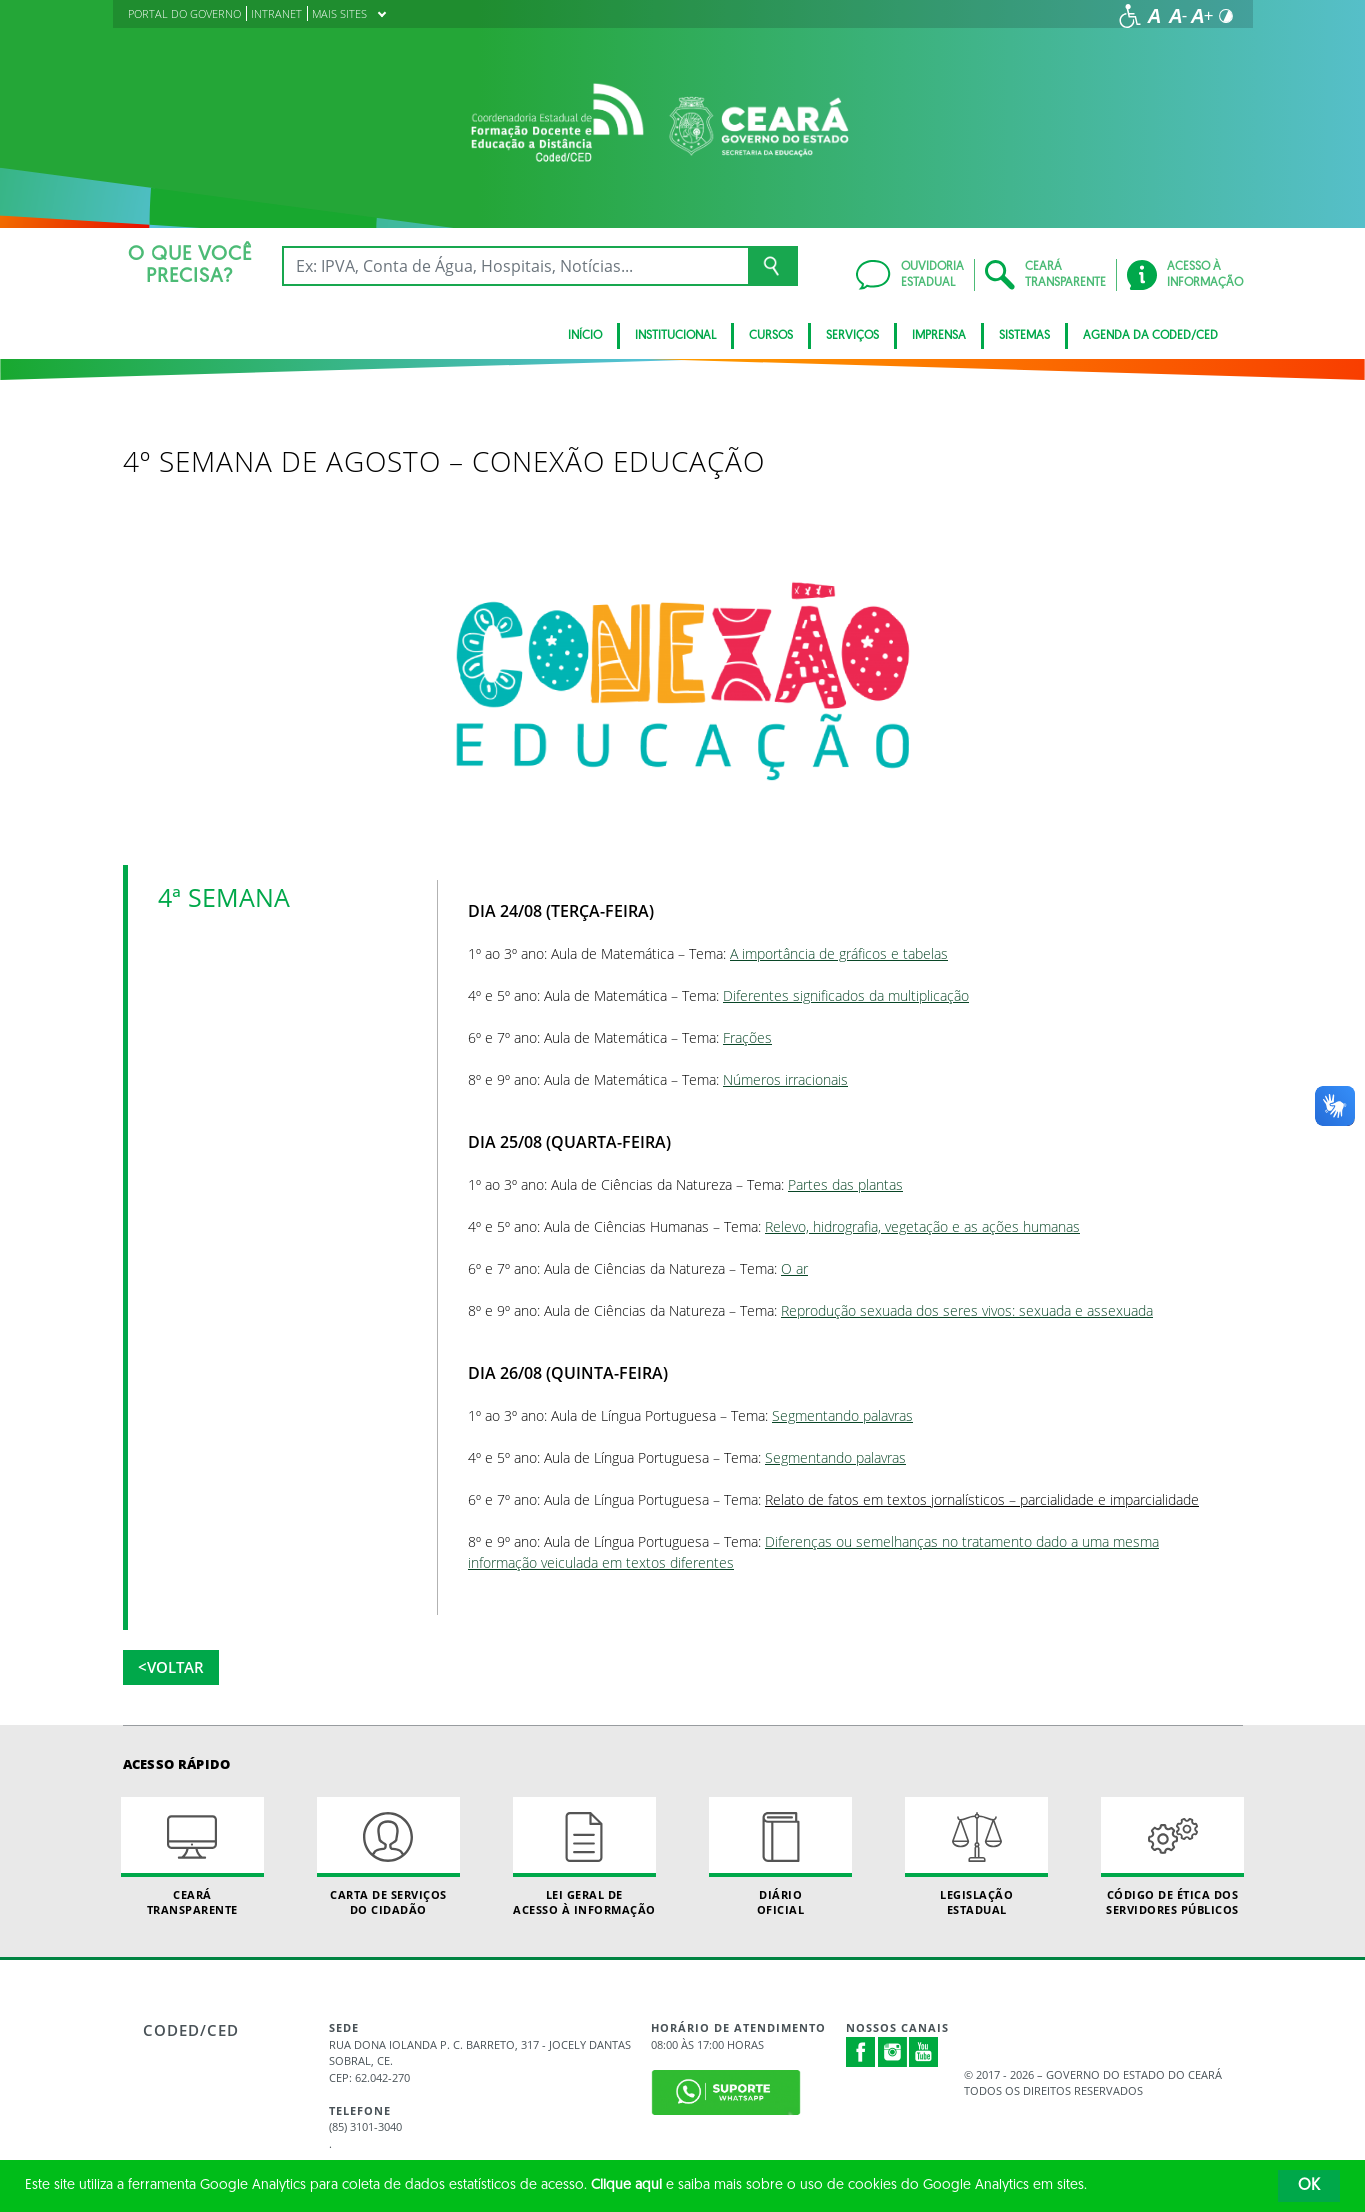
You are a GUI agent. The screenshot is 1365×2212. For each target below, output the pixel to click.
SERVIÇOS (852, 336)
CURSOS (771, 336)
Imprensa (939, 336)
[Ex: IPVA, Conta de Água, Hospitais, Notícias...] (515, 266)
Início (585, 336)
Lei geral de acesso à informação (585, 1857)
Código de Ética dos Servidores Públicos (1173, 1857)
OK (1309, 2186)
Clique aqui (626, 2185)
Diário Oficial (781, 1857)
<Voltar (171, 1667)
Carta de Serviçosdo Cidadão (389, 1857)
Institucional (675, 336)
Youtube (924, 2052)
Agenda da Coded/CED (1150, 336)
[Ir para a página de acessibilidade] (1130, 16)
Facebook (861, 2052)
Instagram (893, 2052)
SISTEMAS (1024, 336)
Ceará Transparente (193, 1857)
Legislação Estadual (977, 1857)
